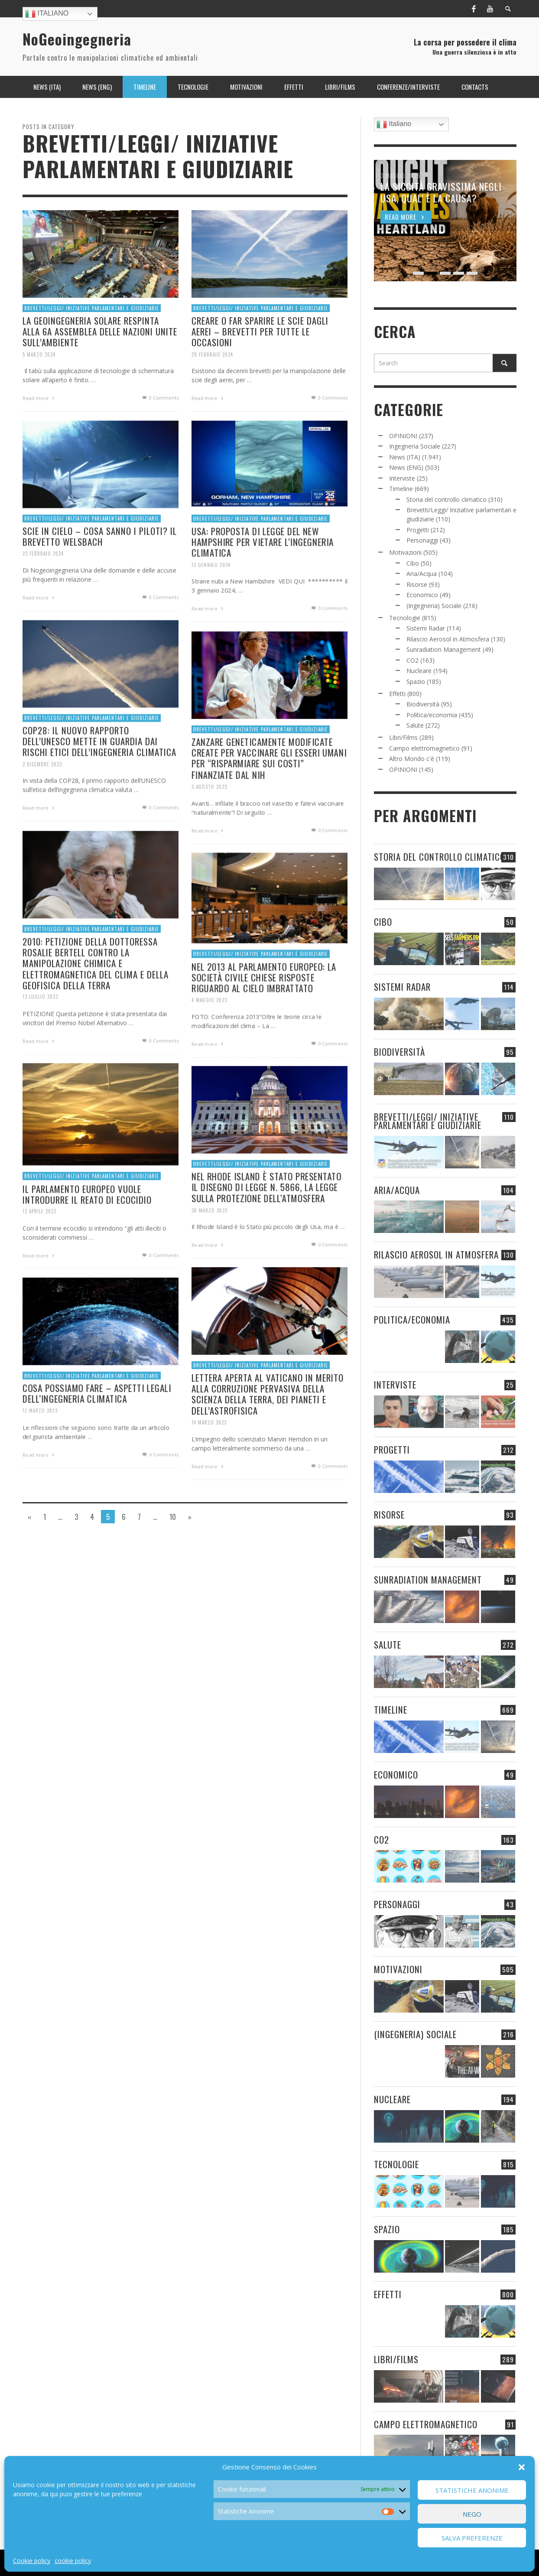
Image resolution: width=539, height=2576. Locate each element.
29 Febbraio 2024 (212, 354)
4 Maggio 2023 (206, 1043)
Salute (415, 725)
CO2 (412, 660)
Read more (39, 398)
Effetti (397, 694)
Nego (472, 2514)
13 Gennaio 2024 (208, 607)
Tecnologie (404, 618)
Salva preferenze (472, 2538)
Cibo (412, 563)
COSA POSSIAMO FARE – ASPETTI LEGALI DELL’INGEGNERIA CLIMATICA (96, 1435)
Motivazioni (405, 552)
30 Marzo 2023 (206, 1253)
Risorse (416, 584)
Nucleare (419, 671)
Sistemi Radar (425, 628)
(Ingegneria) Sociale (433, 606)
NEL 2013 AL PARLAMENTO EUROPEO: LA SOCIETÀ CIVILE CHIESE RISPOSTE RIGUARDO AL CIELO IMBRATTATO (263, 1019)
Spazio (415, 681)
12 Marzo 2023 (37, 1453)
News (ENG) (406, 467)
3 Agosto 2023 (206, 829)
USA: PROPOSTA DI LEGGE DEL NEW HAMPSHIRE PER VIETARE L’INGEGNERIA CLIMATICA (262, 584)
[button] (521, 2467)
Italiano (46, 14)
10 (172, 1516)
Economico (422, 595)
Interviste (402, 478)
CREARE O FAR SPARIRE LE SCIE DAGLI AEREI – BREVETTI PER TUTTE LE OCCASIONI (260, 331)
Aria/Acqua (421, 573)
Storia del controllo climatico (446, 499)
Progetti (417, 530)
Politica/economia (431, 715)
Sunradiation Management (443, 649)
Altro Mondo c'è (411, 759)
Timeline (401, 489)
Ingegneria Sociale (414, 446)
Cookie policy (31, 2560)
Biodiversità (422, 704)
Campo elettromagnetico (424, 748)
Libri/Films (403, 737)
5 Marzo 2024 (39, 354)
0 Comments (160, 397)
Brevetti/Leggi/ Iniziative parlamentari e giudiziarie (91, 308)
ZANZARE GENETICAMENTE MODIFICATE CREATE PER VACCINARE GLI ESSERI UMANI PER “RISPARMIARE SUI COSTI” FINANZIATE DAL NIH (269, 799)
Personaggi (422, 540)
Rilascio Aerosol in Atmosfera (447, 639)
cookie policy (73, 2560)
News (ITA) (404, 457)
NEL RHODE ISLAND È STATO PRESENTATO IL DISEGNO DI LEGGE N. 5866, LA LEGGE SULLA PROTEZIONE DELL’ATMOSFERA (266, 1229)
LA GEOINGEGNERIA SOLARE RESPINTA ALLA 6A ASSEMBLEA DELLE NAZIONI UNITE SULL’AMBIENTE (100, 331)
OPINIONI (403, 436)
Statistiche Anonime (472, 2490)
